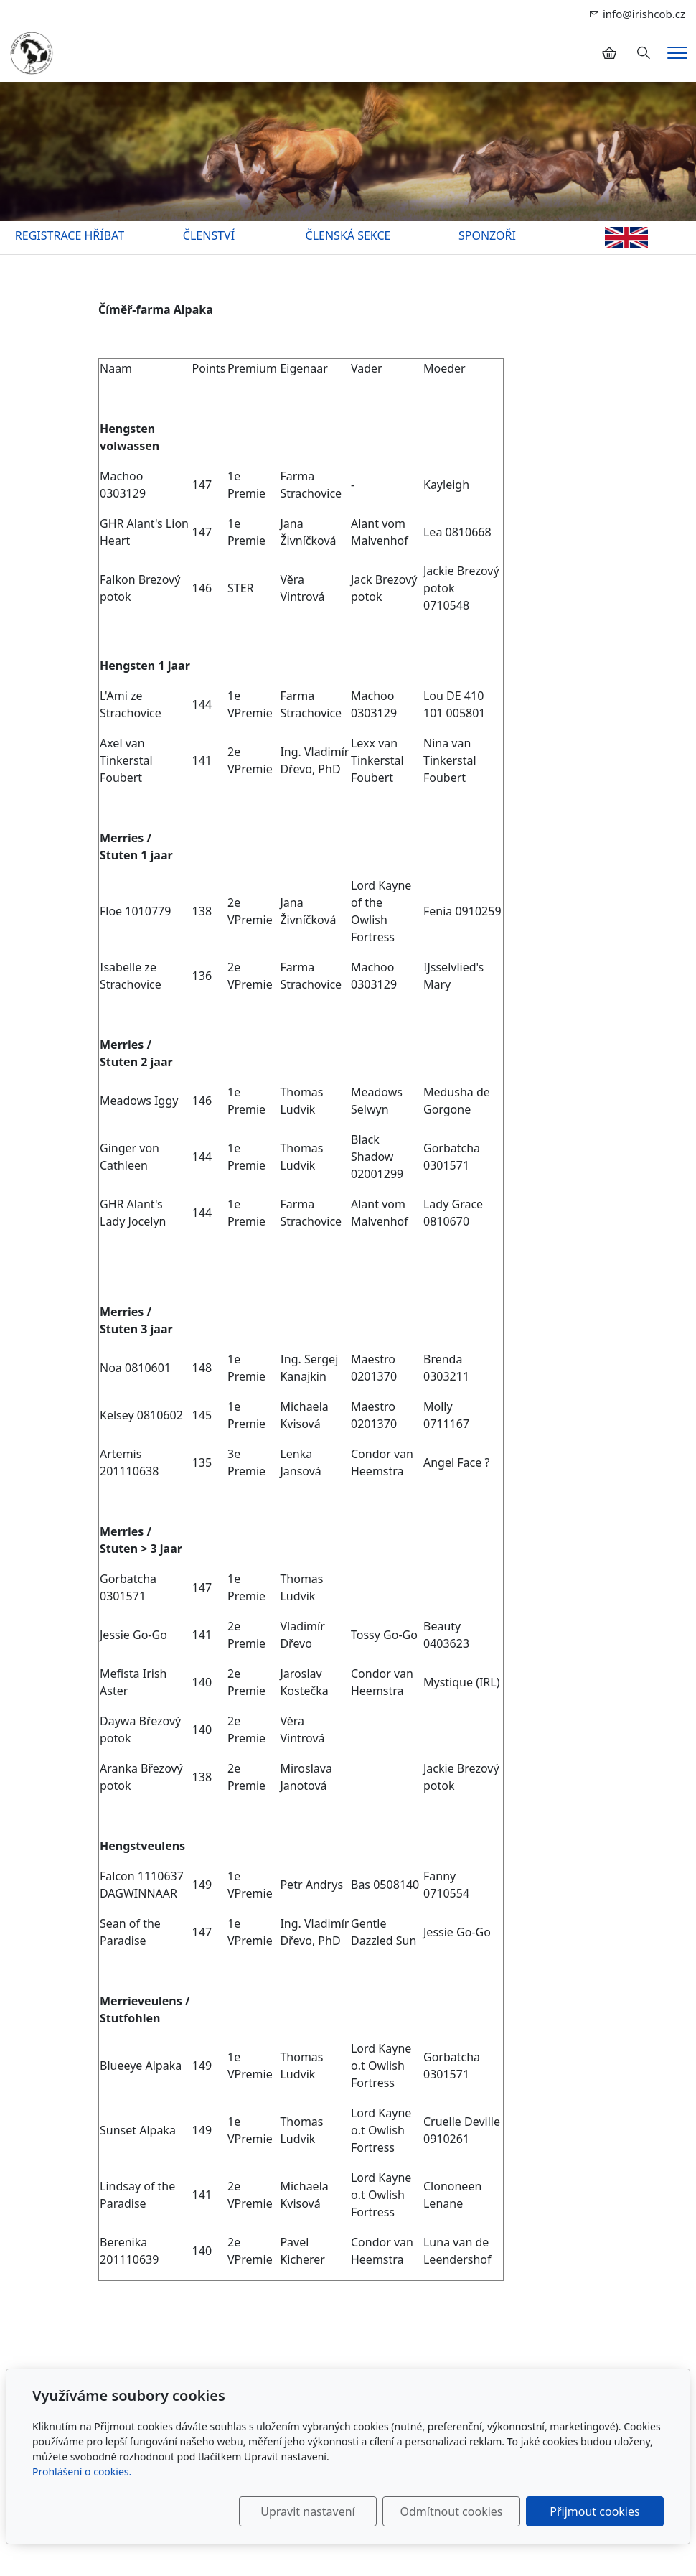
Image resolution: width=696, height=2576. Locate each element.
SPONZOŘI (487, 235)
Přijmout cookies (594, 2511)
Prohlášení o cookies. (81, 2471)
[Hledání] (643, 53)
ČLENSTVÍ (209, 235)
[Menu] (677, 53)
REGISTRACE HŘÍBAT (69, 235)
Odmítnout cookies (451, 2511)
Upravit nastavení (307, 2511)
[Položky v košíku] (609, 53)
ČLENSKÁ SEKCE (348, 235)
